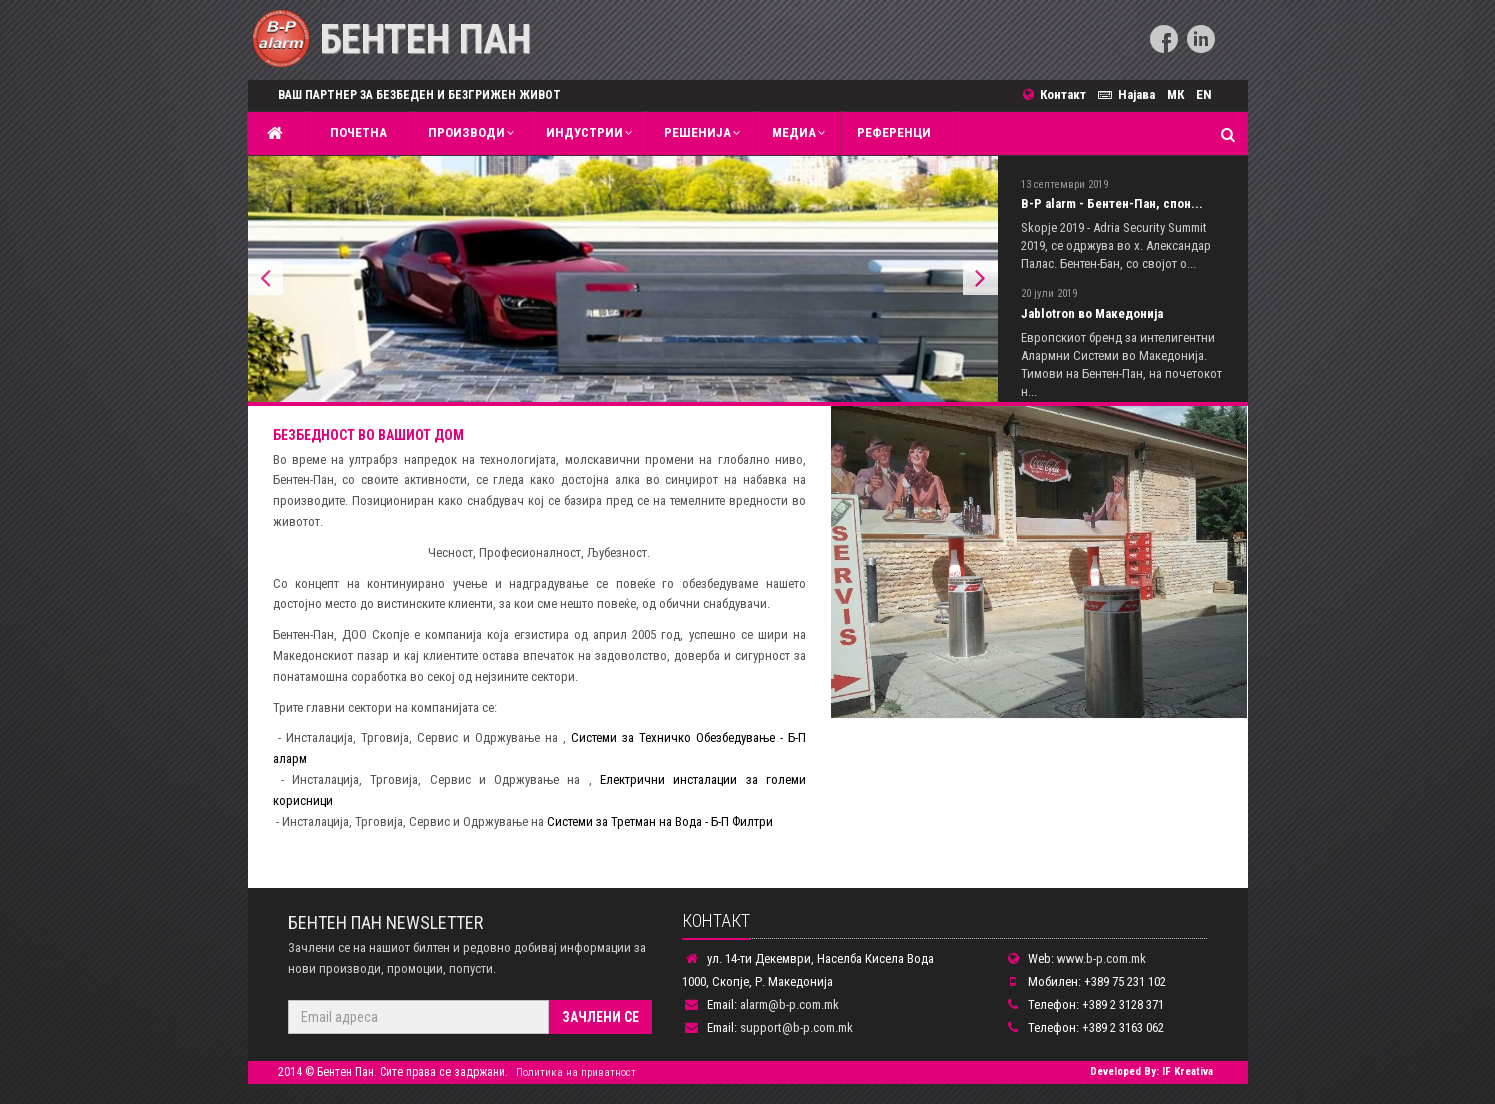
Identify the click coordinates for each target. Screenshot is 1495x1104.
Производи (466, 132)
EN (1204, 94)
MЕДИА (794, 132)
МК (1175, 94)
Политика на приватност (576, 1072)
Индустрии (584, 132)
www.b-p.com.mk (1101, 958)
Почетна (355, 132)
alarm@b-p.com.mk (789, 1004)
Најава (1129, 94)
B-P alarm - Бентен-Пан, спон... (1112, 203)
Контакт (1060, 94)
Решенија (697, 132)
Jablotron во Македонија (1092, 313)
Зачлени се (600, 1017)
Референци (894, 132)
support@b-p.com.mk (796, 1027)
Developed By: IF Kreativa (1151, 1071)
